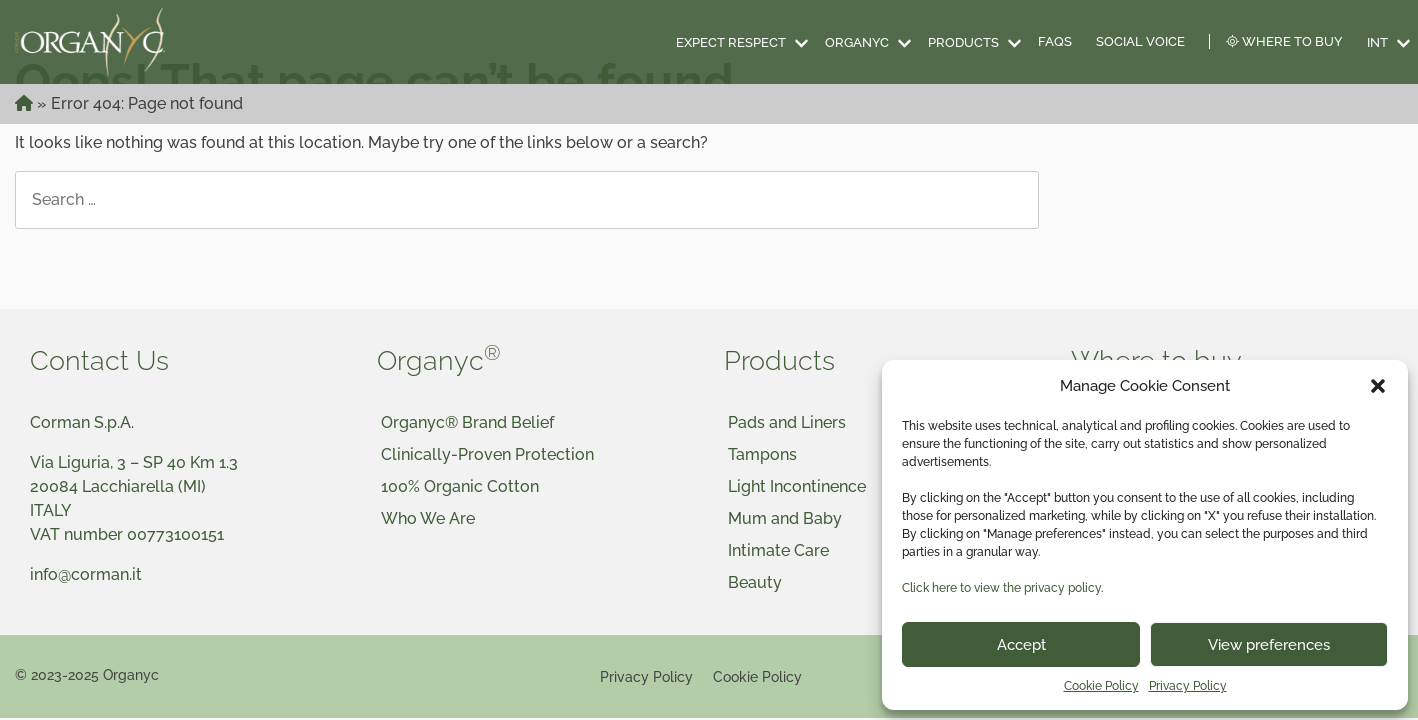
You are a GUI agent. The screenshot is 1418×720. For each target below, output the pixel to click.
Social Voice (1140, 41)
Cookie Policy (1101, 686)
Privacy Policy (1188, 686)
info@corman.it (86, 574)
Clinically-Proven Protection (487, 454)
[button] (1378, 386)
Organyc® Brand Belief (467, 422)
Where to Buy (1284, 41)
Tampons (762, 454)
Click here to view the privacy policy (1001, 588)
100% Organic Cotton (460, 486)
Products (963, 42)
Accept (1021, 645)
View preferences (1269, 645)
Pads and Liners (787, 422)
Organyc (857, 42)
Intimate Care (778, 550)
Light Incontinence (797, 486)
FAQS (1055, 41)
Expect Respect (731, 42)
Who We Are (428, 518)
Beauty (755, 582)
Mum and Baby (785, 518)
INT (1377, 42)
